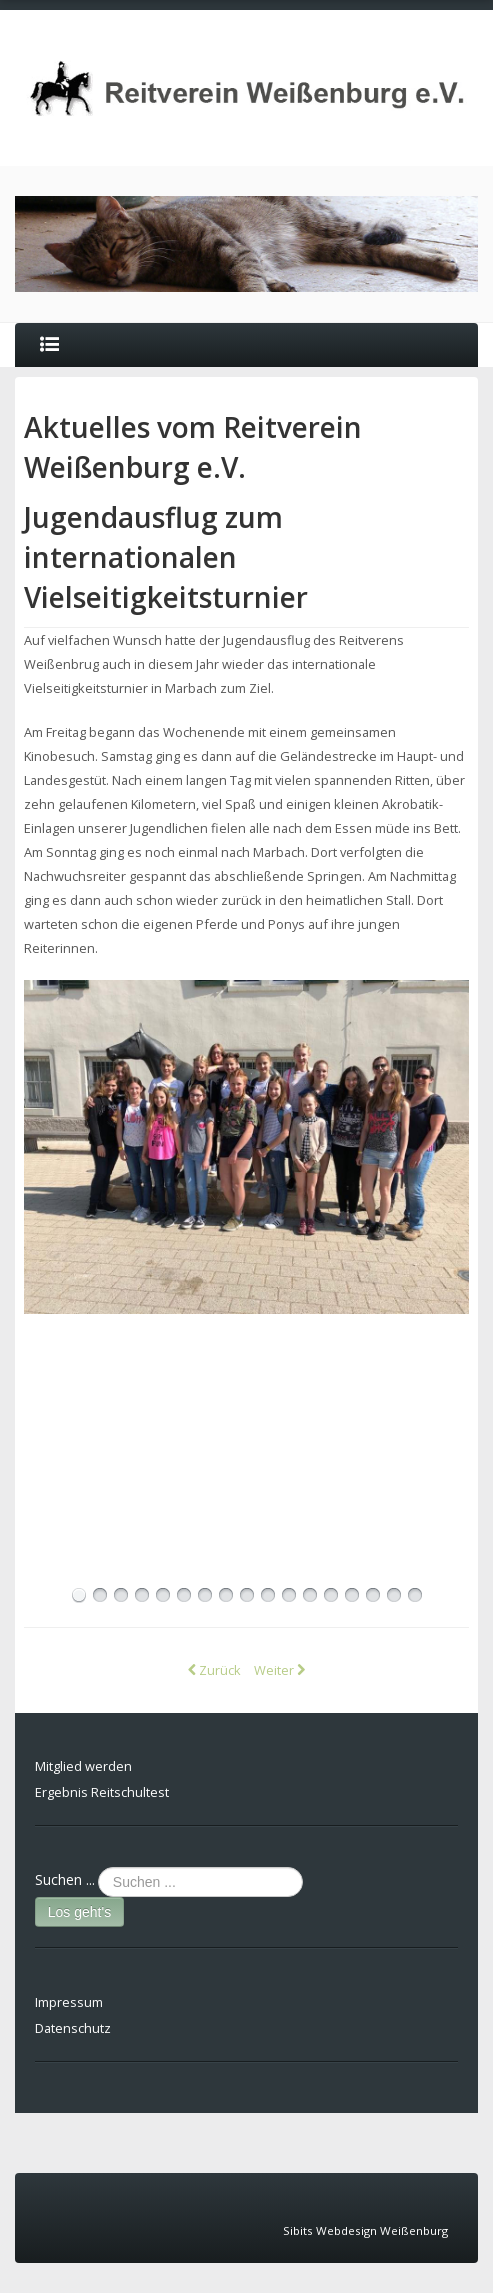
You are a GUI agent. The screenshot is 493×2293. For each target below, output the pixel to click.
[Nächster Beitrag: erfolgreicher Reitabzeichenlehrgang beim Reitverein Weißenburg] (279, 1670)
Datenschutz (73, 2028)
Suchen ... (65, 1879)
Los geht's (79, 1912)
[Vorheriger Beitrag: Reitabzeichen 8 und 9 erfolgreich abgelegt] (214, 1670)
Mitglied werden (83, 1766)
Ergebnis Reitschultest (102, 1792)
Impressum (69, 2002)
